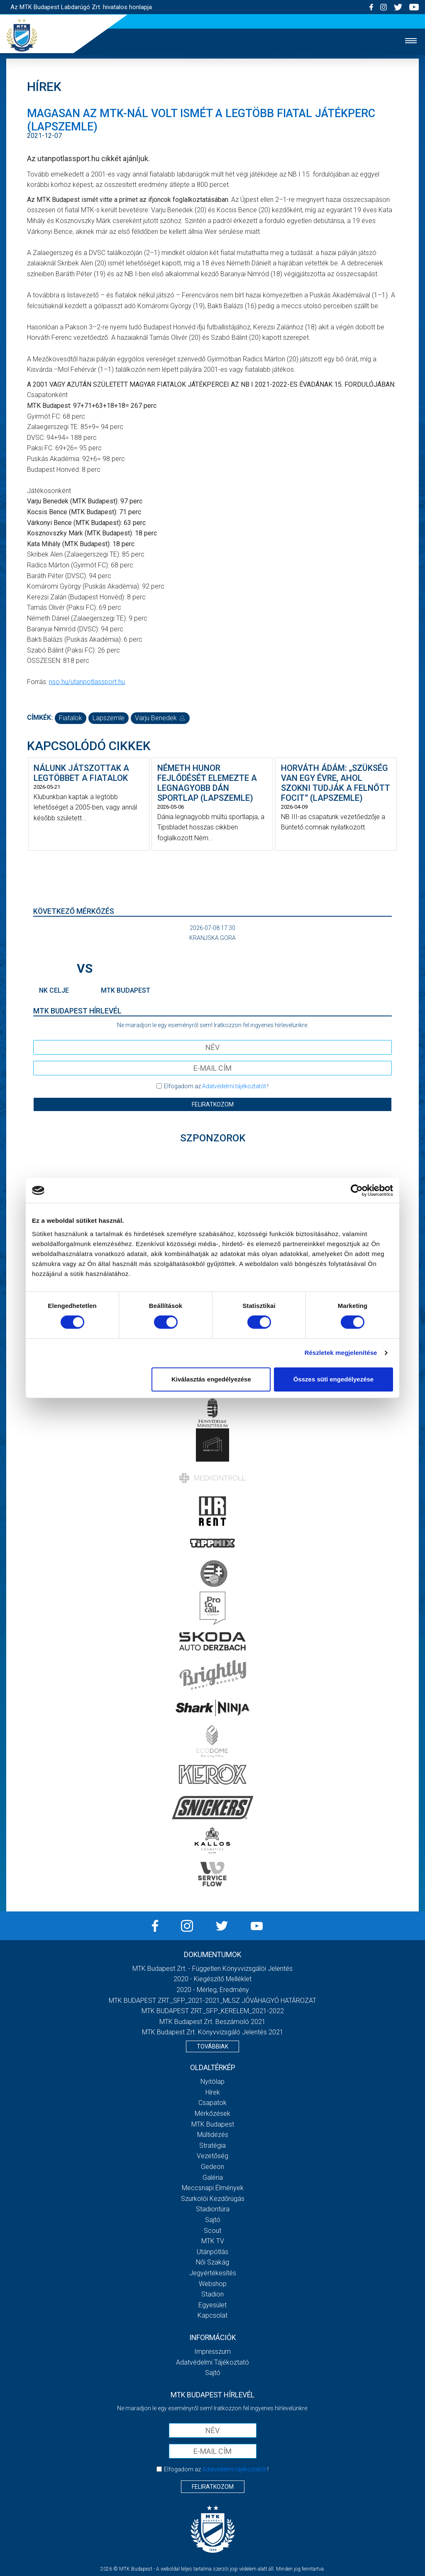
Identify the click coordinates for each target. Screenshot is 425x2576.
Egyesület (212, 2305)
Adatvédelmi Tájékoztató (212, 2362)
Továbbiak (212, 2046)
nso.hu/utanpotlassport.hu (87, 682)
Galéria (213, 2177)
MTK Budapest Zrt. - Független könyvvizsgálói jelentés (212, 1968)
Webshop (213, 2284)
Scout (212, 2231)
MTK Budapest (212, 2124)
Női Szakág (212, 2262)
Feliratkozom (213, 1104)
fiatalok (70, 718)
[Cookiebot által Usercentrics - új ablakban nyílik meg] (356, 1190)
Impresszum (212, 2351)
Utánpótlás (212, 2252)
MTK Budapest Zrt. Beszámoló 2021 (212, 2022)
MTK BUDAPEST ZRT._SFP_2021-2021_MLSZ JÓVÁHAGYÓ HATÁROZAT (212, 2000)
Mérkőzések (212, 2113)
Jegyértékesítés (212, 2273)
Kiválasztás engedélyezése (211, 1379)
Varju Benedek (160, 718)
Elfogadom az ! (216, 1086)
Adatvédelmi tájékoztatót (234, 1086)
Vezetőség (212, 2156)
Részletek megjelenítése (341, 1352)
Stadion (212, 2294)
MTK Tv (212, 2241)
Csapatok (212, 2103)
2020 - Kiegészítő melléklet (212, 1979)
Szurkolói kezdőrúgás (212, 2199)
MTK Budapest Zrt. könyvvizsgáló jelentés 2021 (212, 2032)
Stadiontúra (213, 2209)
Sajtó (212, 2220)
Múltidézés (212, 2135)
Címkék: (40, 717)
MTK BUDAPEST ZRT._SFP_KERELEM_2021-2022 (213, 2011)
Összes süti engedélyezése (333, 1379)
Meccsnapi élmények (213, 2188)
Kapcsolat (212, 2315)
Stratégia (212, 2145)
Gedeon (212, 2167)
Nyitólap (212, 2081)
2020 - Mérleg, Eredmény (212, 1990)
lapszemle (109, 718)
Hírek (212, 2092)
